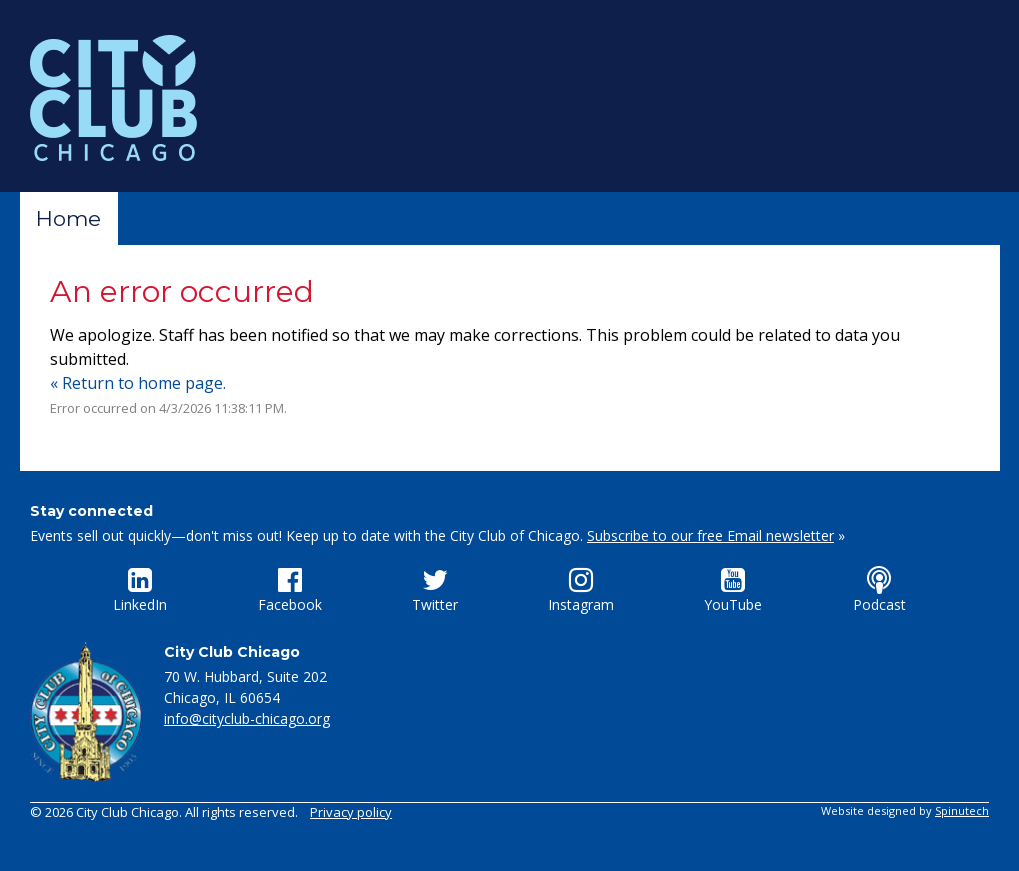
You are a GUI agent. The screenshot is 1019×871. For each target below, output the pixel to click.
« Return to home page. (138, 383)
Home (68, 218)
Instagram (581, 590)
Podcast (879, 590)
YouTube (733, 590)
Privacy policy (351, 812)
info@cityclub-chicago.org (247, 718)
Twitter (435, 590)
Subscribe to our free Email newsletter (710, 535)
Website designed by (905, 810)
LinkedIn (140, 590)
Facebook (290, 590)
